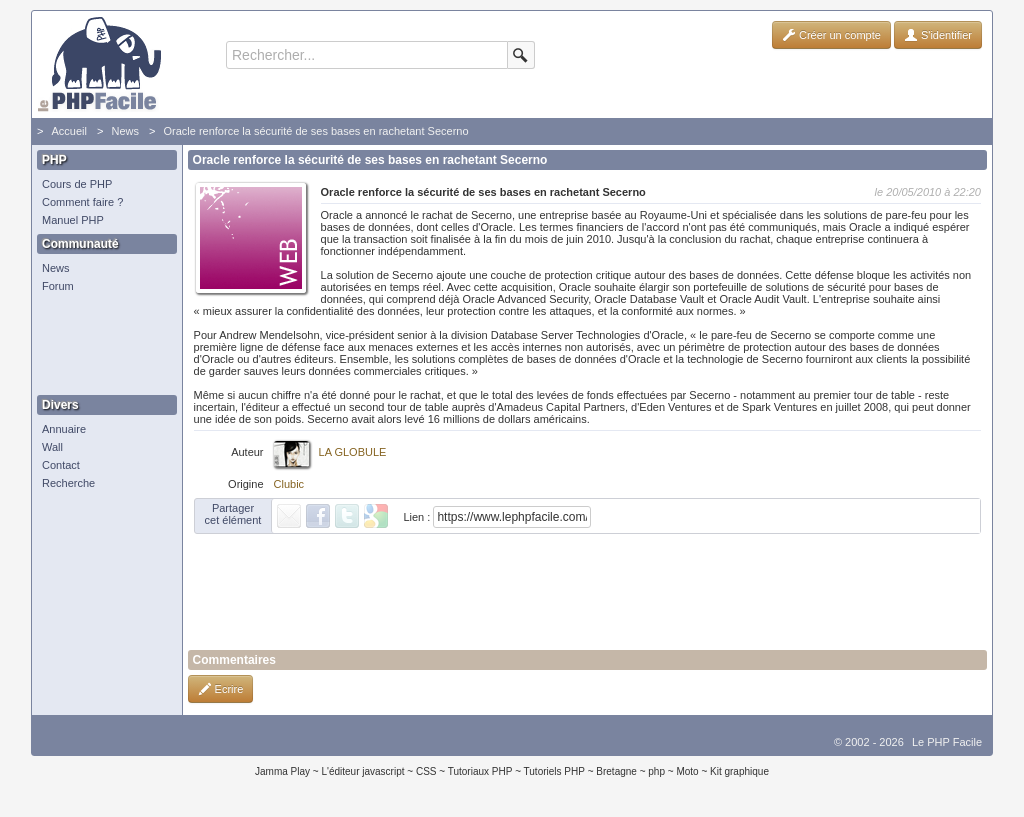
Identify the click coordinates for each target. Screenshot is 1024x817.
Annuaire (64, 429)
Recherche (68, 483)
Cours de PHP (77, 184)
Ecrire (221, 689)
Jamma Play (282, 771)
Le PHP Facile (947, 742)
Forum (58, 286)
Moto (687, 771)
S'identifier (938, 35)
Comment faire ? (82, 202)
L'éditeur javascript (362, 771)
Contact (61, 465)
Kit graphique (739, 771)
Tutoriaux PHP (480, 771)
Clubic (289, 484)
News (125, 131)
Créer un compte (831, 35)
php (656, 771)
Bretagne (616, 771)
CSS (426, 771)
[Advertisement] (102, 345)
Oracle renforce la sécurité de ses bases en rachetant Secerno (315, 131)
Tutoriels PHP (554, 771)
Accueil (68, 131)
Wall (52, 447)
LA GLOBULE (353, 452)
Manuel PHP (73, 220)
